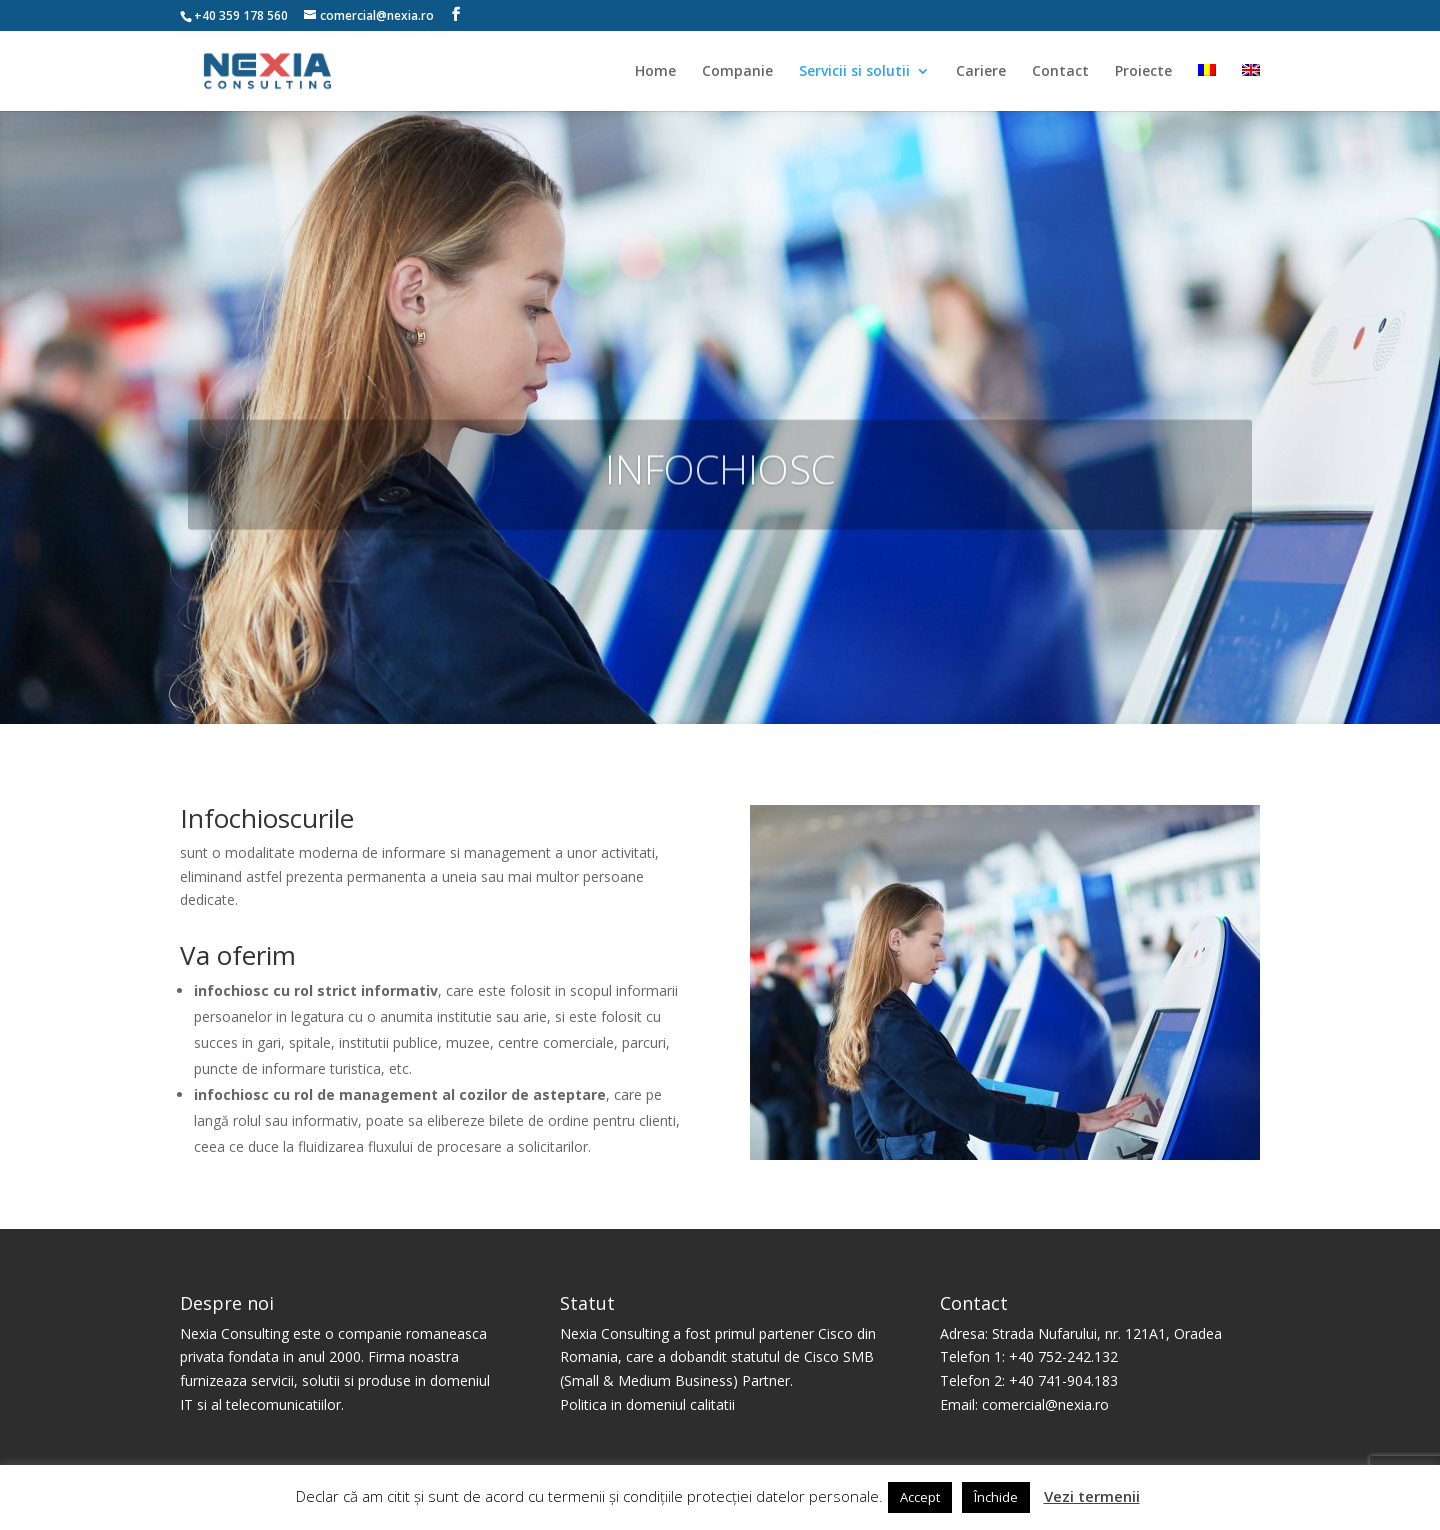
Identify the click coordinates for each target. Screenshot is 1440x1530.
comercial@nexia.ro (1045, 1404)
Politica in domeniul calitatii (647, 1404)
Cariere (981, 72)
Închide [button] (996, 1497)
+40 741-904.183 (1063, 1380)
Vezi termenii (1092, 1496)
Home (655, 72)
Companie (737, 72)
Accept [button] (920, 1497)
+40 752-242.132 (1063, 1356)
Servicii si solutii (854, 72)
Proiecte (1143, 72)
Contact (1060, 72)
